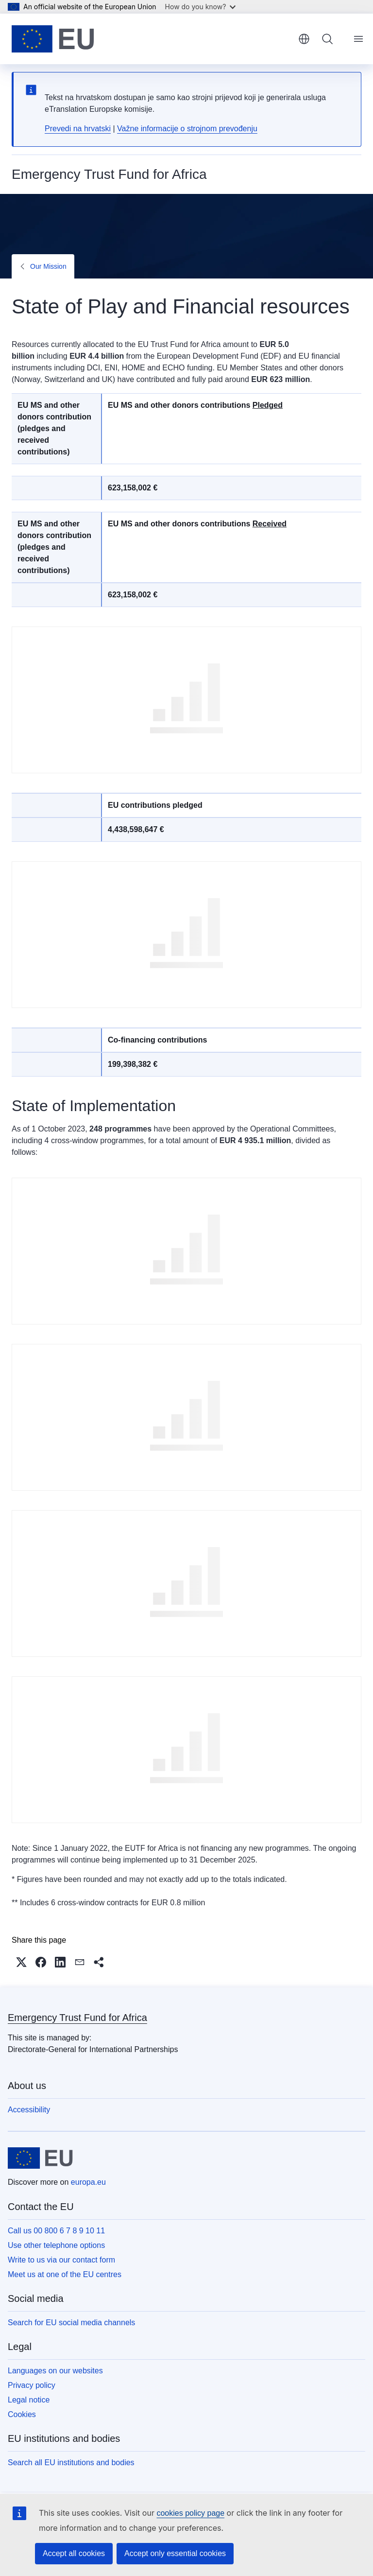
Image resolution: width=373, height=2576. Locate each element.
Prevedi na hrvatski (78, 128)
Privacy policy (31, 2385)
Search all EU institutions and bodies (71, 2462)
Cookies (22, 2414)
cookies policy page (190, 2513)
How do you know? (200, 6)
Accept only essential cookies (175, 2553)
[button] (21, 1962)
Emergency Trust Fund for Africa (77, 2017)
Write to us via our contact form (61, 2260)
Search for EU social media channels (71, 2322)
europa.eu (88, 2182)
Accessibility (29, 2110)
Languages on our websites (55, 2371)
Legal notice (29, 2400)
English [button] (304, 39)
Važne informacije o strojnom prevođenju (187, 128)
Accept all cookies (74, 2553)
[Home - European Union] (53, 38)
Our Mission (48, 266)
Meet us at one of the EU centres (64, 2274)
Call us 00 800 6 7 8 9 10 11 (56, 2231)
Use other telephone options (56, 2245)
